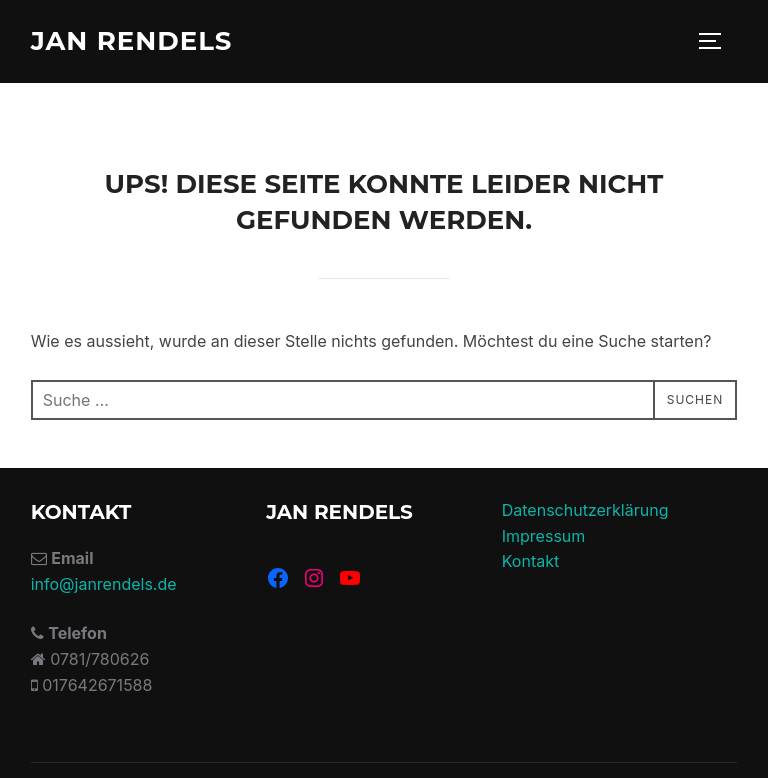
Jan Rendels (132, 41)
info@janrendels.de (104, 584)
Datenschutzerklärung (585, 510)
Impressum (544, 536)
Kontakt (530, 561)
